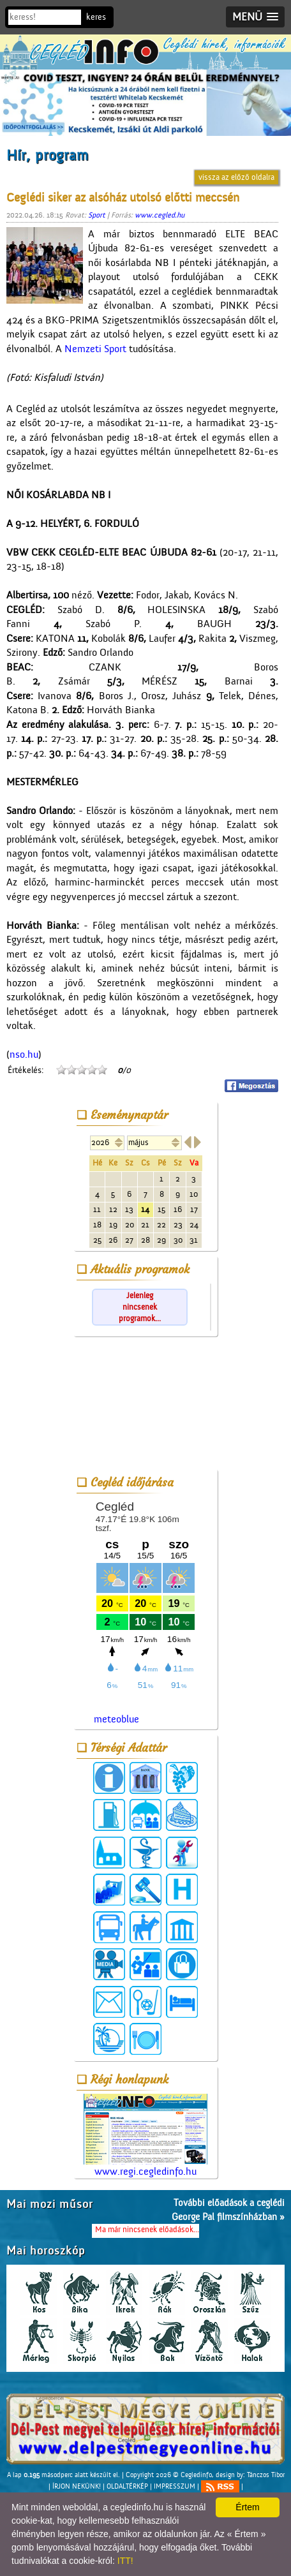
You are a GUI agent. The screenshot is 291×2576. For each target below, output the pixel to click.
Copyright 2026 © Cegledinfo (169, 2475)
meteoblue (116, 1719)
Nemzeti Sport (95, 349)
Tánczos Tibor (266, 2475)
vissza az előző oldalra (236, 177)
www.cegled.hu (159, 215)
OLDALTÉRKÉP (127, 2486)
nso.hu (24, 1054)
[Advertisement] (145, 1405)
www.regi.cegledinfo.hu (145, 2135)
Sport (96, 215)
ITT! (125, 2561)
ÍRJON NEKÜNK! (76, 2486)
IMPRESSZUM (174, 2486)
